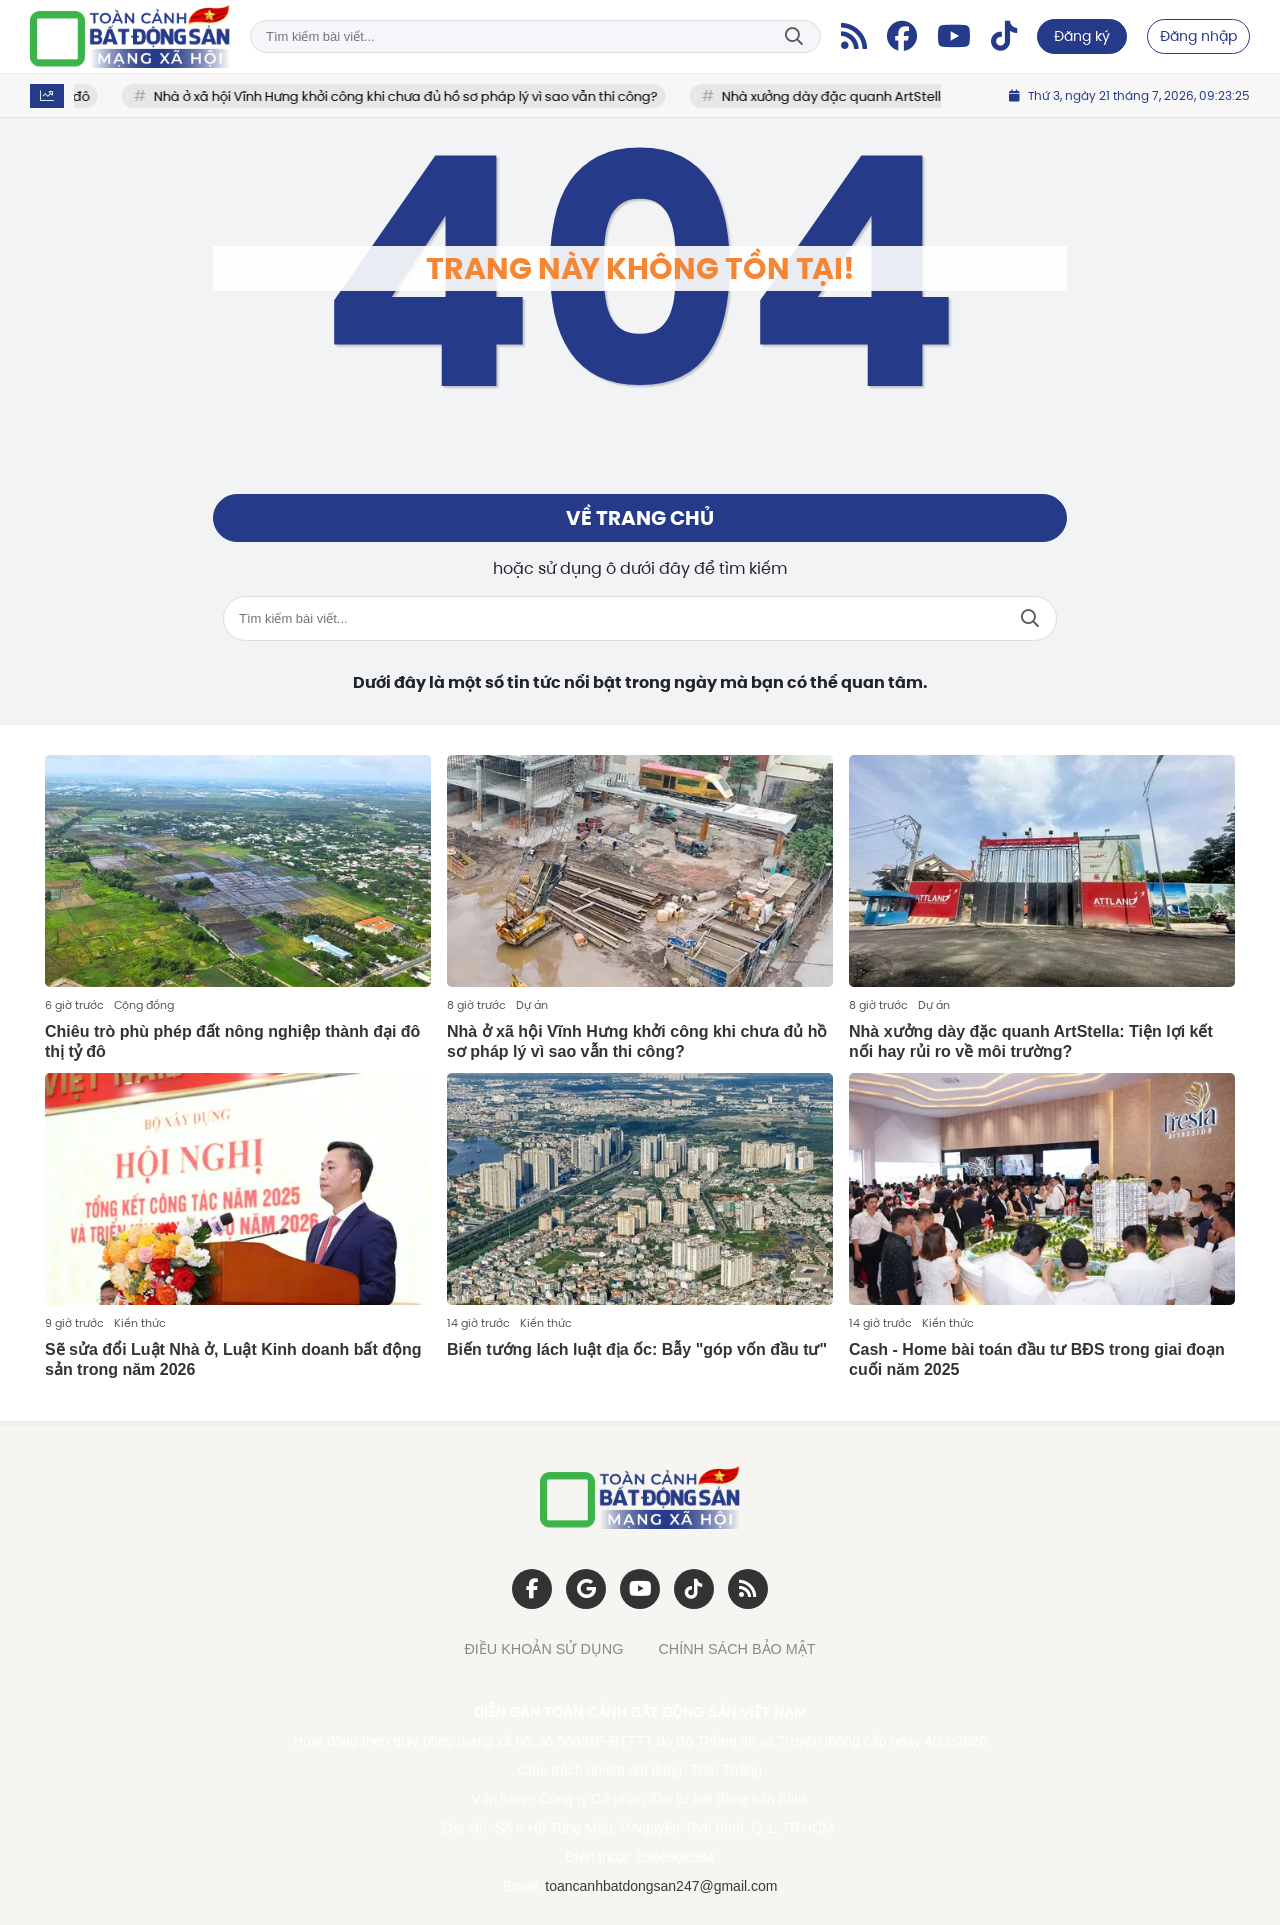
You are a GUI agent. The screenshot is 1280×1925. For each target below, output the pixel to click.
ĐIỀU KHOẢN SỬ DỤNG (543, 1649)
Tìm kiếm (794, 36)
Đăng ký (1082, 36)
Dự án (532, 1005)
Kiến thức (140, 1323)
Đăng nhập (1198, 36)
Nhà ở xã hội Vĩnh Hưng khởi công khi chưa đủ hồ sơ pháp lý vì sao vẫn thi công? (414, 96)
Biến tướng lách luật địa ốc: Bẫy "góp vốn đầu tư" (637, 1349)
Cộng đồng (144, 1005)
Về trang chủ (640, 518)
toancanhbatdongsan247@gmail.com (661, 1886)
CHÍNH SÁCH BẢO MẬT (736, 1649)
